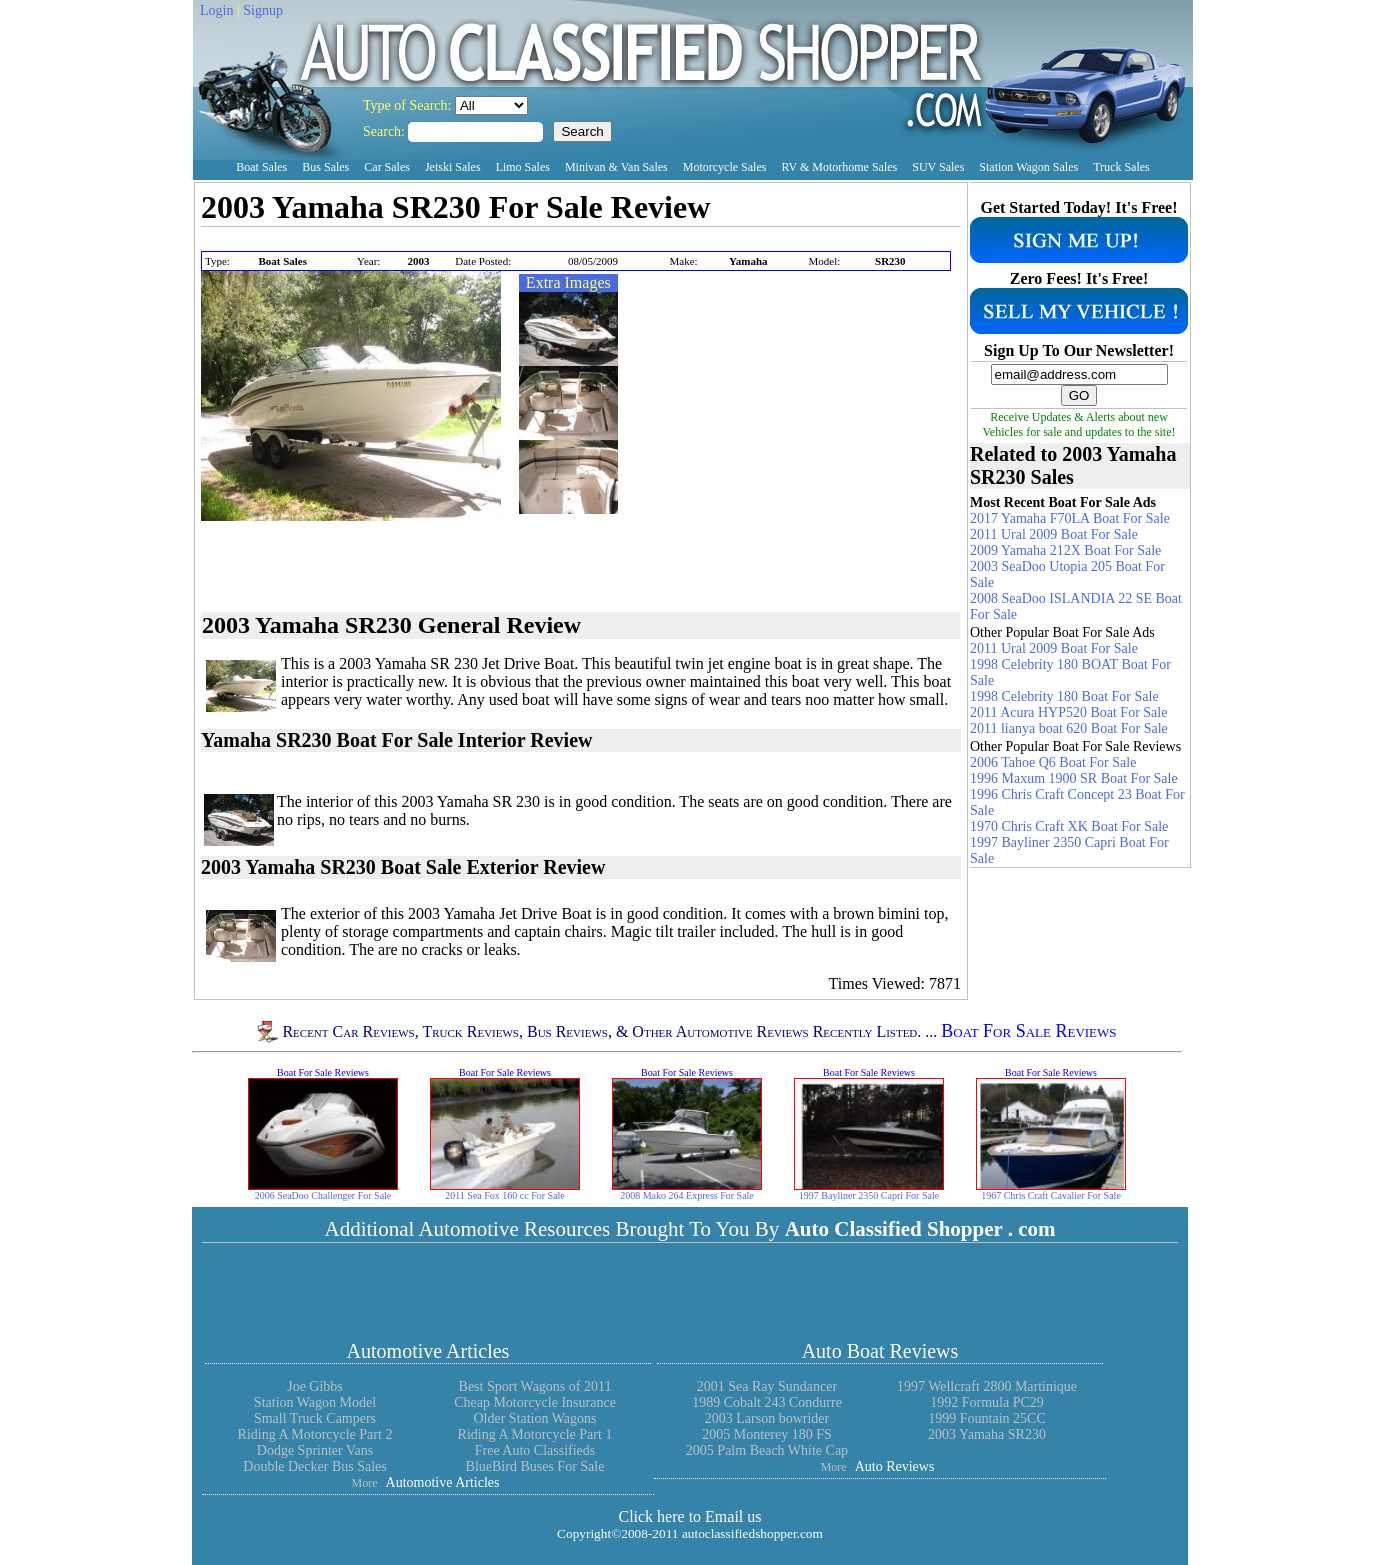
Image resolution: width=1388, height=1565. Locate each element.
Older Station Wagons (534, 1418)
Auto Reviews (895, 1466)
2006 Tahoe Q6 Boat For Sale (1053, 762)
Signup (263, 10)
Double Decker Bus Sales (314, 1466)
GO (1079, 395)
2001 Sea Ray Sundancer (767, 1386)
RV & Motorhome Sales (839, 167)
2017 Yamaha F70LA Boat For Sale (1070, 518)
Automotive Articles (428, 1351)
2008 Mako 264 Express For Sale (687, 1195)
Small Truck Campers (315, 1418)
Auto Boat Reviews (880, 1351)
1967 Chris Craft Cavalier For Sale (1051, 1195)
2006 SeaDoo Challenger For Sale (323, 1195)
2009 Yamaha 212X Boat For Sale (1065, 550)
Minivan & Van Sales (616, 167)
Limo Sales (523, 167)
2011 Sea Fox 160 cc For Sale (505, 1195)
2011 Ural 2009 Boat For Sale (1054, 534)
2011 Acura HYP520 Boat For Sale (1068, 712)
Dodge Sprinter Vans (315, 1450)
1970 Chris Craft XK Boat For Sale (1069, 826)
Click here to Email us (689, 1516)
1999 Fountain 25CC (986, 1418)
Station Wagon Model (315, 1402)
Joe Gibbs (315, 1386)
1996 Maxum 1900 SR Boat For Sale (1074, 778)
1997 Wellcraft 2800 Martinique (987, 1386)
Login (216, 10)
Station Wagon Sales (1028, 167)
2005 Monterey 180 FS (767, 1434)
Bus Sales (325, 167)
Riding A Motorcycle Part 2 (315, 1434)
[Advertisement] (435, 240)
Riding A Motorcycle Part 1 (535, 1434)
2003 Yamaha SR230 (987, 1434)
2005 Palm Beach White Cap (767, 1450)
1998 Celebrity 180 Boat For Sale (1064, 696)
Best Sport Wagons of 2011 (535, 1386)
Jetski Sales (453, 167)
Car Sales (387, 167)
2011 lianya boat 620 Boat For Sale (1069, 728)
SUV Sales (938, 167)
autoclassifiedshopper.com (752, 1533)
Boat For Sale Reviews (1028, 1032)
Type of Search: (409, 105)
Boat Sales (261, 167)
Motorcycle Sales (725, 167)
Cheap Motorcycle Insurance (535, 1402)
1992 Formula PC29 (987, 1402)
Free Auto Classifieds (535, 1450)
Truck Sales (1121, 167)
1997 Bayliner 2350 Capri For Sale (869, 1195)
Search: (385, 131)
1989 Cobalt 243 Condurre (767, 1402)
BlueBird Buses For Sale (535, 1466)
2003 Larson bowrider (767, 1418)
